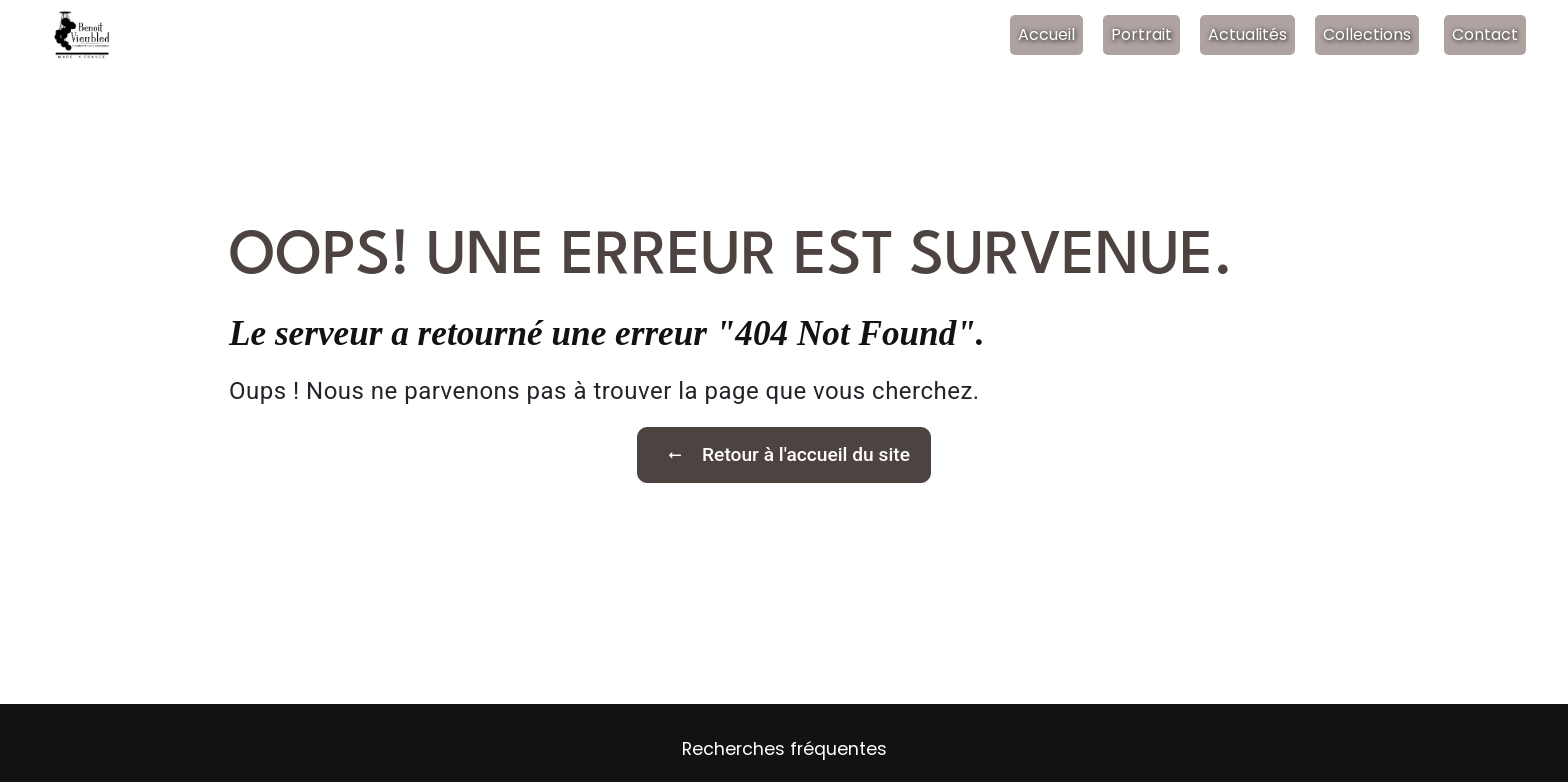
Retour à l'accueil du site (784, 455)
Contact (1485, 34)
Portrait (1141, 34)
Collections (1367, 34)
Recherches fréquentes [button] (784, 749)
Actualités (1247, 34)
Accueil (1046, 34)
